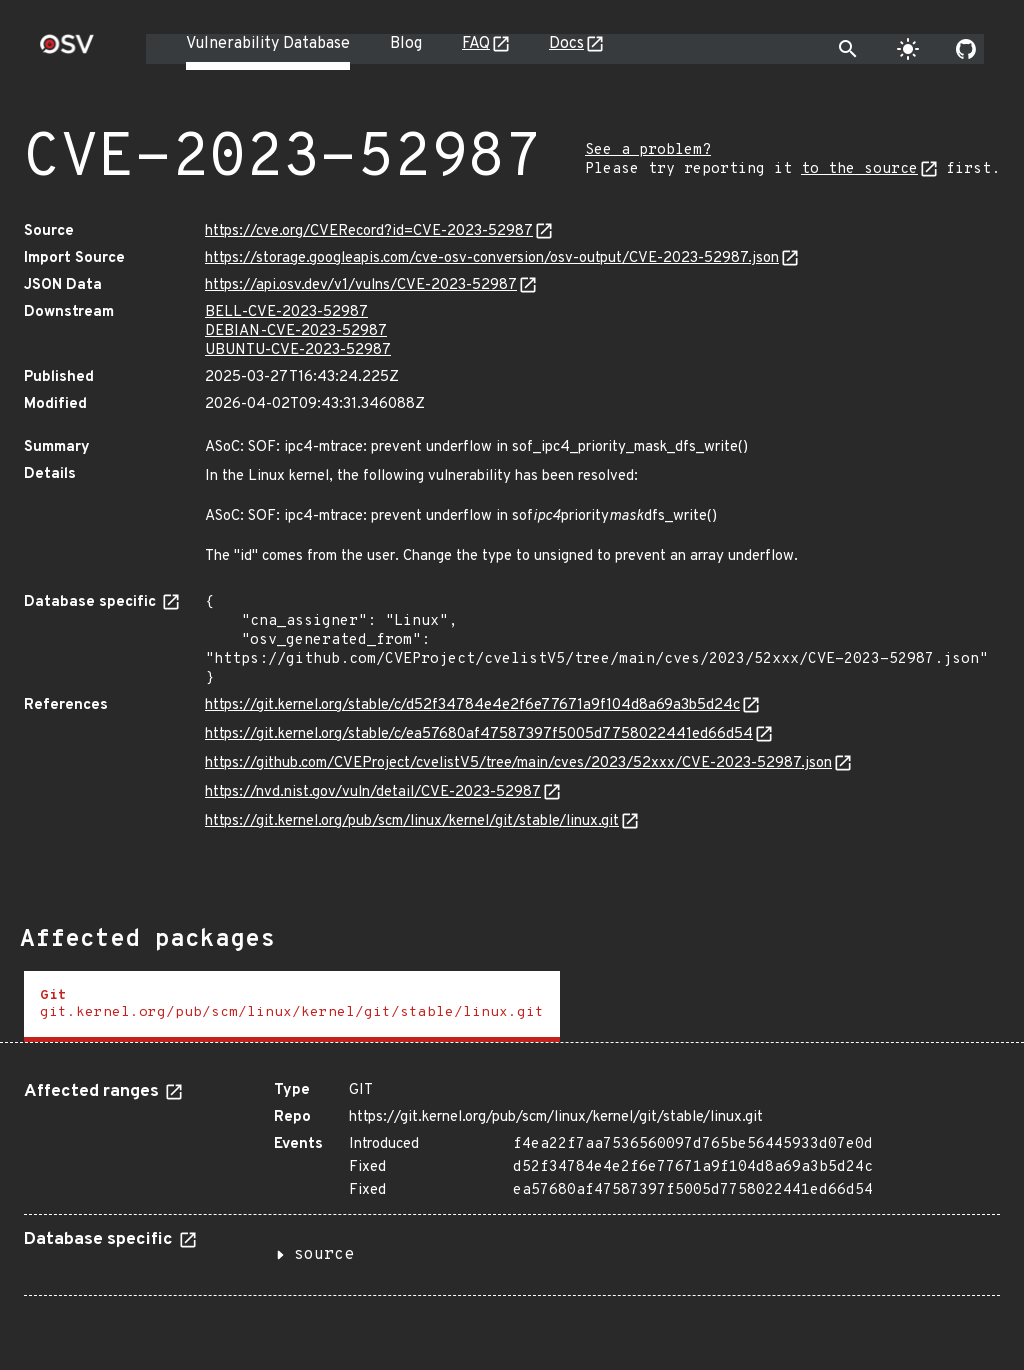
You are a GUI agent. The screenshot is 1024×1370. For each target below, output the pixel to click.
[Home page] (67, 50)
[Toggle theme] (908, 49)
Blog (406, 44)
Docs (566, 44)
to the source (859, 169)
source (324, 1255)
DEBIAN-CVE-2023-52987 (296, 331)
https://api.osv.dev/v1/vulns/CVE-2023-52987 (361, 285)
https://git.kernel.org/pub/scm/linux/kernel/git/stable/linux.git (412, 821)
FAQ (476, 44)
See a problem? (648, 150)
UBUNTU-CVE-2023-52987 (298, 350)
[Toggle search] (848, 49)
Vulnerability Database (268, 44)
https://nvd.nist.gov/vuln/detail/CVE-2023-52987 (373, 792)
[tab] (292, 1006)
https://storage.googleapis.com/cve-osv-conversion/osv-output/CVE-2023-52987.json (492, 258)
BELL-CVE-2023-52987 (286, 312)
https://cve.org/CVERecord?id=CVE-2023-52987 (369, 231)
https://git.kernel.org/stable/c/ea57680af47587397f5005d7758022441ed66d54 (479, 734)
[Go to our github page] (966, 49)
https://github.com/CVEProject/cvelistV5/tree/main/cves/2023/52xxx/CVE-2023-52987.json (518, 763)
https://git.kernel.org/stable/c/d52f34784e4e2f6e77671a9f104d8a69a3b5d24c (472, 705)
